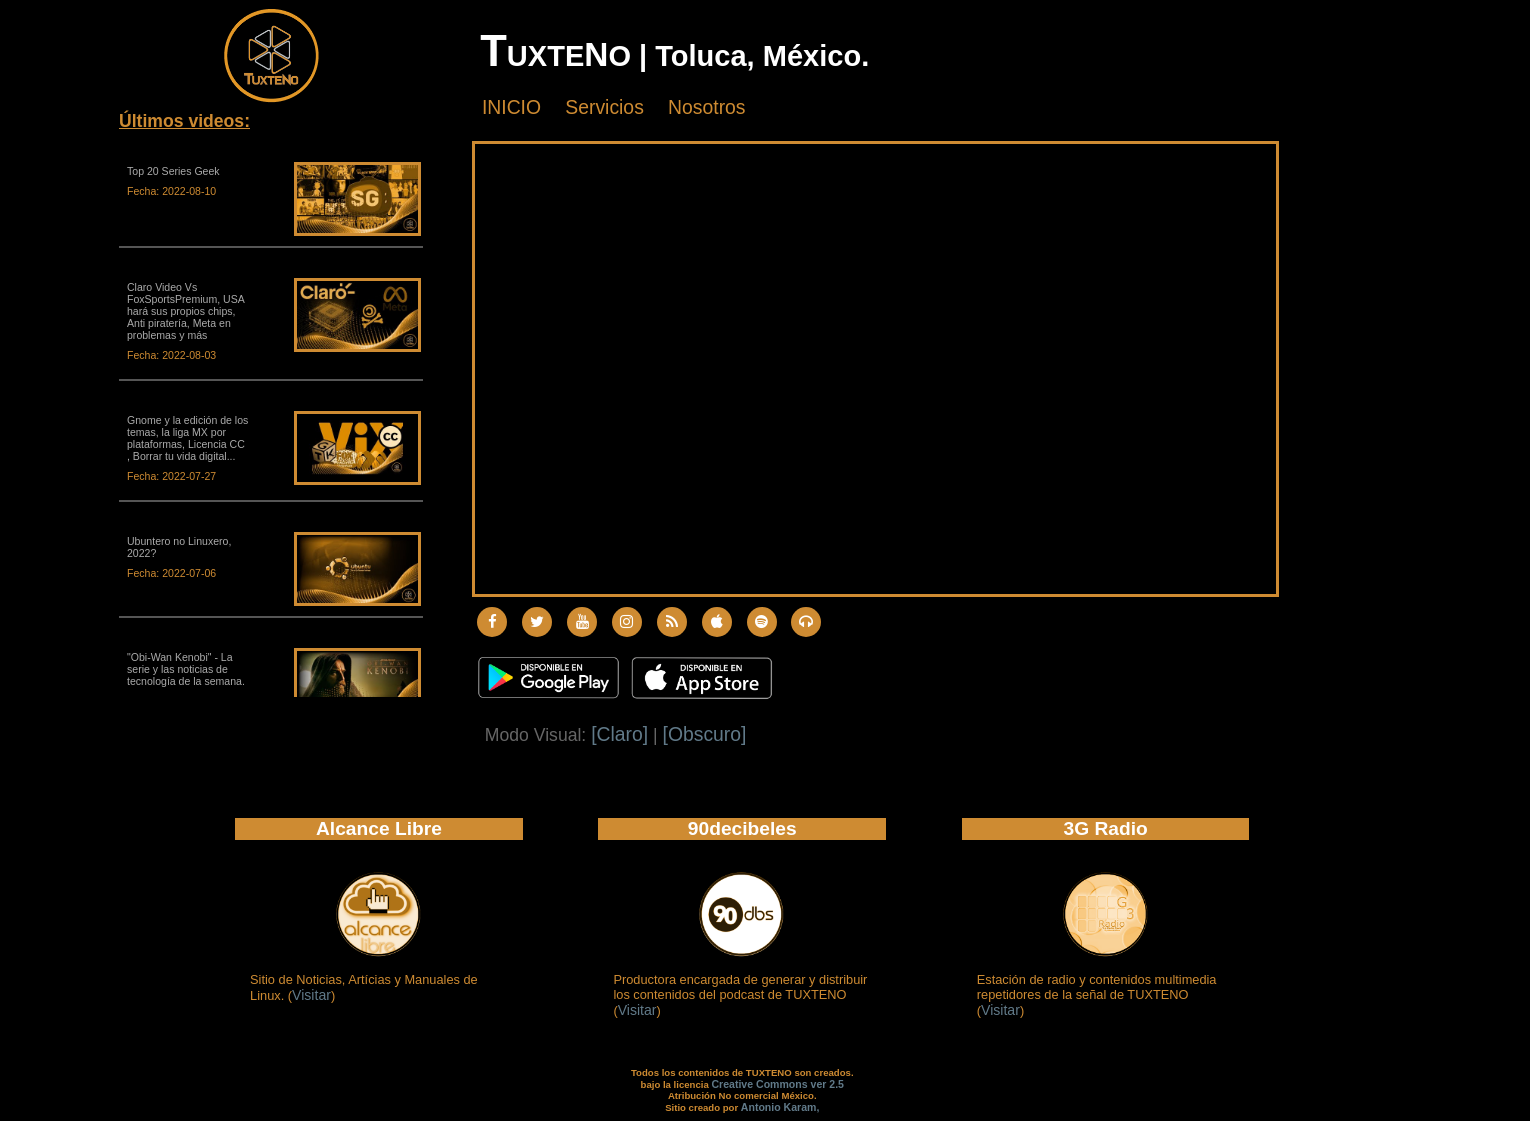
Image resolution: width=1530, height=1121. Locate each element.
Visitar (311, 995)
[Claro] (619, 734)
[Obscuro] (705, 734)
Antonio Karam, (780, 1107)
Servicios (604, 107)
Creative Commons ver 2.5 (777, 1084)
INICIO (511, 107)
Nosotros (706, 107)
